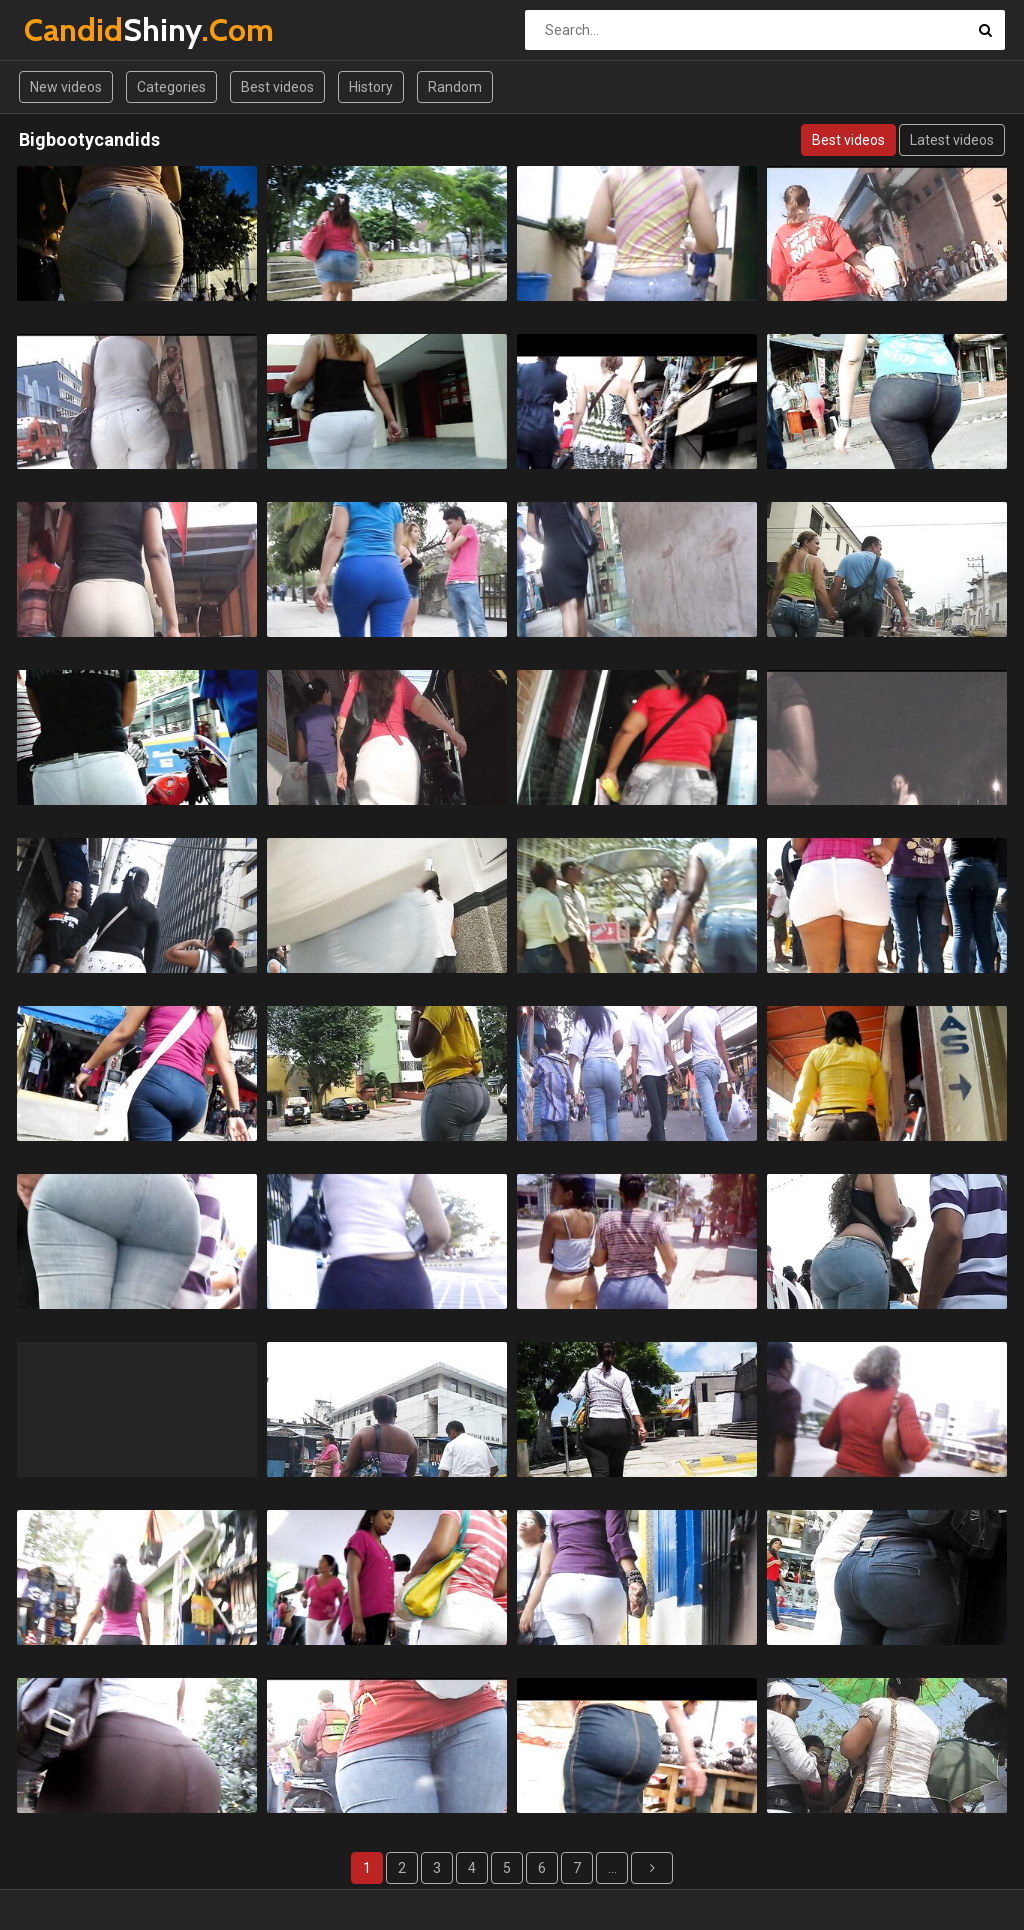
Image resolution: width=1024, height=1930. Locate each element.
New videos (66, 87)
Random (455, 87)
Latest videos (952, 140)
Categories (171, 87)
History (371, 87)
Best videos (277, 87)
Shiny (76, 29)
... (612, 1868)
